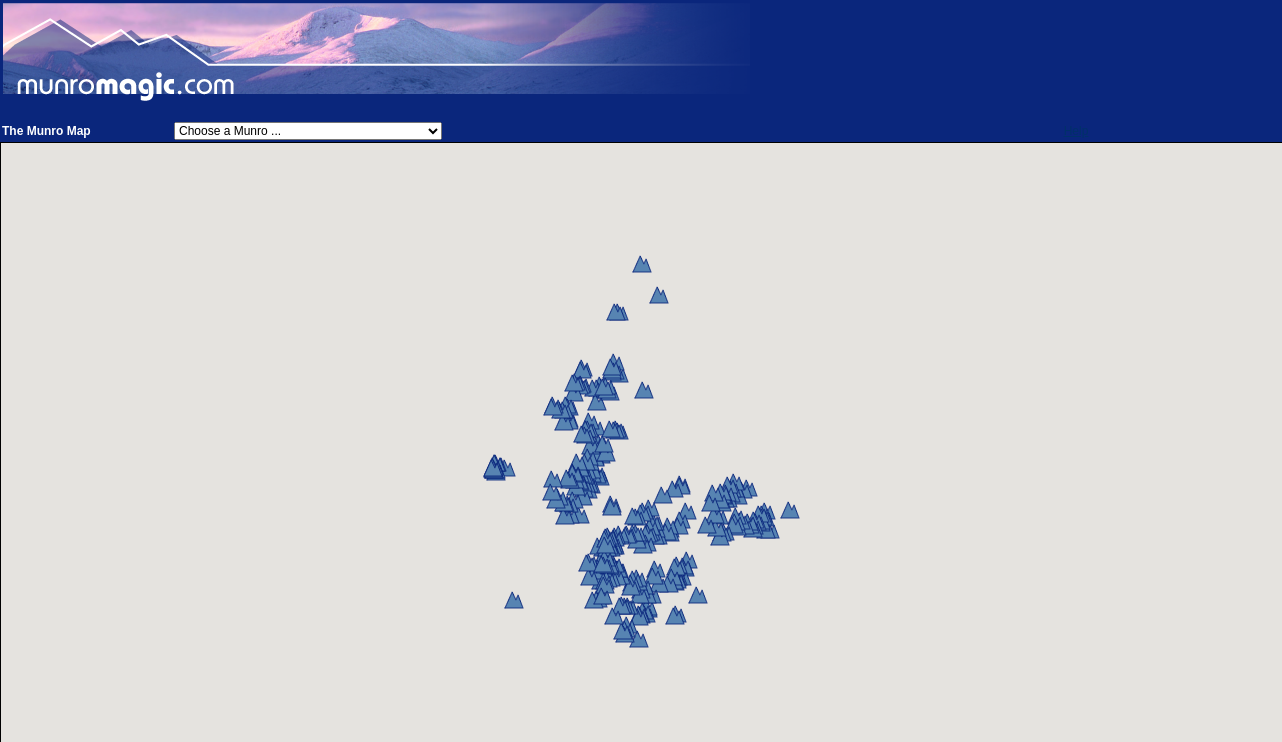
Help (1076, 131)
